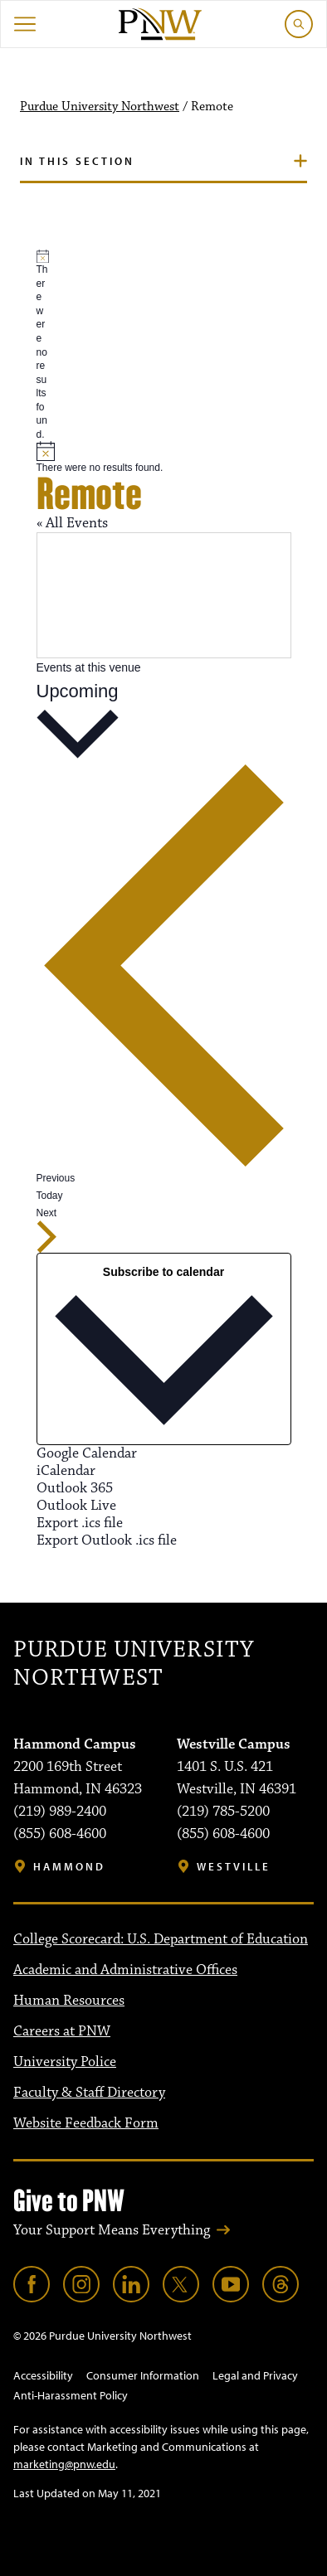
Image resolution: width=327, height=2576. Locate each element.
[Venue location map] (163, 595)
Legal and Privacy (255, 2375)
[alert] (43, 346)
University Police (64, 2062)
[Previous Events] (164, 973)
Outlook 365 (75, 1488)
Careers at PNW (61, 2031)
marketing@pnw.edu (64, 2464)
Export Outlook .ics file (107, 1540)
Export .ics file (80, 1523)
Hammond (69, 1866)
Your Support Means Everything (111, 2230)
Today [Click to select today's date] (50, 1195)
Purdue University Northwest (99, 106)
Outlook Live (76, 1506)
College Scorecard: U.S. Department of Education (160, 1939)
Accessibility (43, 2375)
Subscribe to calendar (163, 1271)
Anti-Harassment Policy (70, 2395)
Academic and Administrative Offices (125, 1970)
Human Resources (68, 2000)
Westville (234, 1866)
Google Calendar (87, 1453)
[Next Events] (47, 1229)
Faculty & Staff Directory (89, 2093)
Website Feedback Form (86, 2123)
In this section (77, 160)
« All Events (72, 523)
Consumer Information (142, 2375)
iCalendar (66, 1471)
